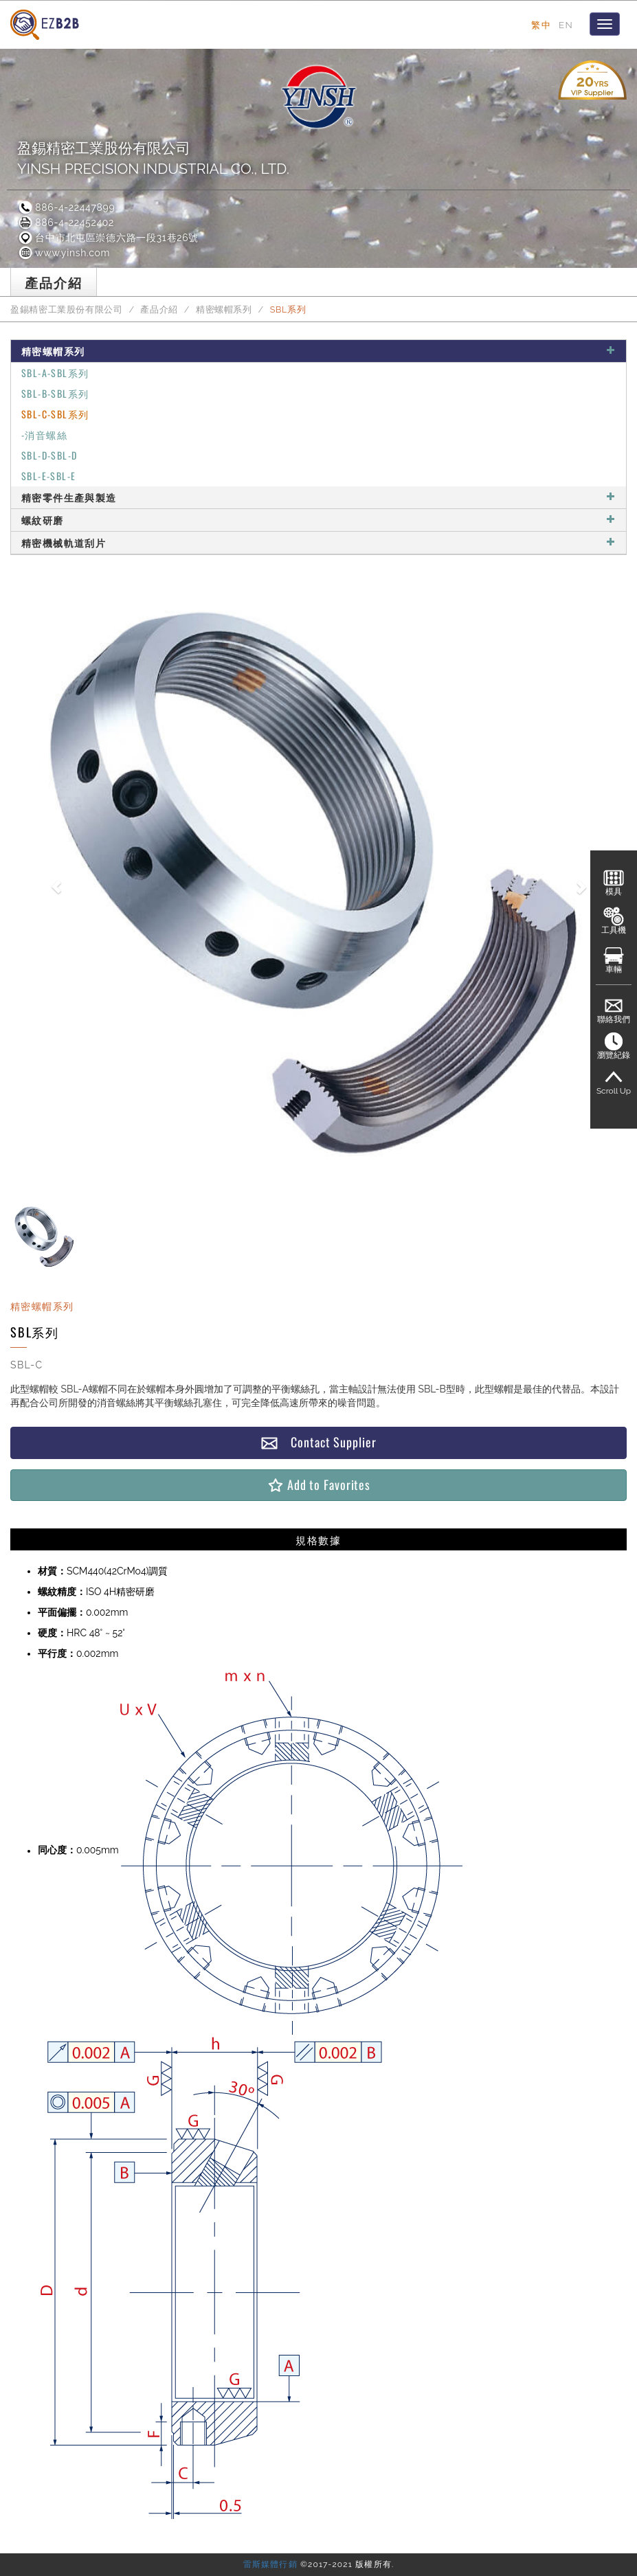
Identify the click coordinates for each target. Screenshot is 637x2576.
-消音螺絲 (44, 434)
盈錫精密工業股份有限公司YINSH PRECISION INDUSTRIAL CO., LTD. (153, 158)
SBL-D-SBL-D (49, 455)
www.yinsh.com (63, 252)
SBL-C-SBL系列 (55, 414)
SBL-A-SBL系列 (55, 372)
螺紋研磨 (318, 519)
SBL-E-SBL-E (48, 475)
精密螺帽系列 (224, 309)
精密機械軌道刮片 (318, 542)
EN (566, 24)
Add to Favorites (318, 1485)
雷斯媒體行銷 (270, 2564)
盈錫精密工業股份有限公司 (66, 309)
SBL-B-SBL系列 (55, 393)
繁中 (541, 24)
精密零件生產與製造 (318, 497)
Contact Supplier (318, 1442)
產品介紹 (159, 309)
